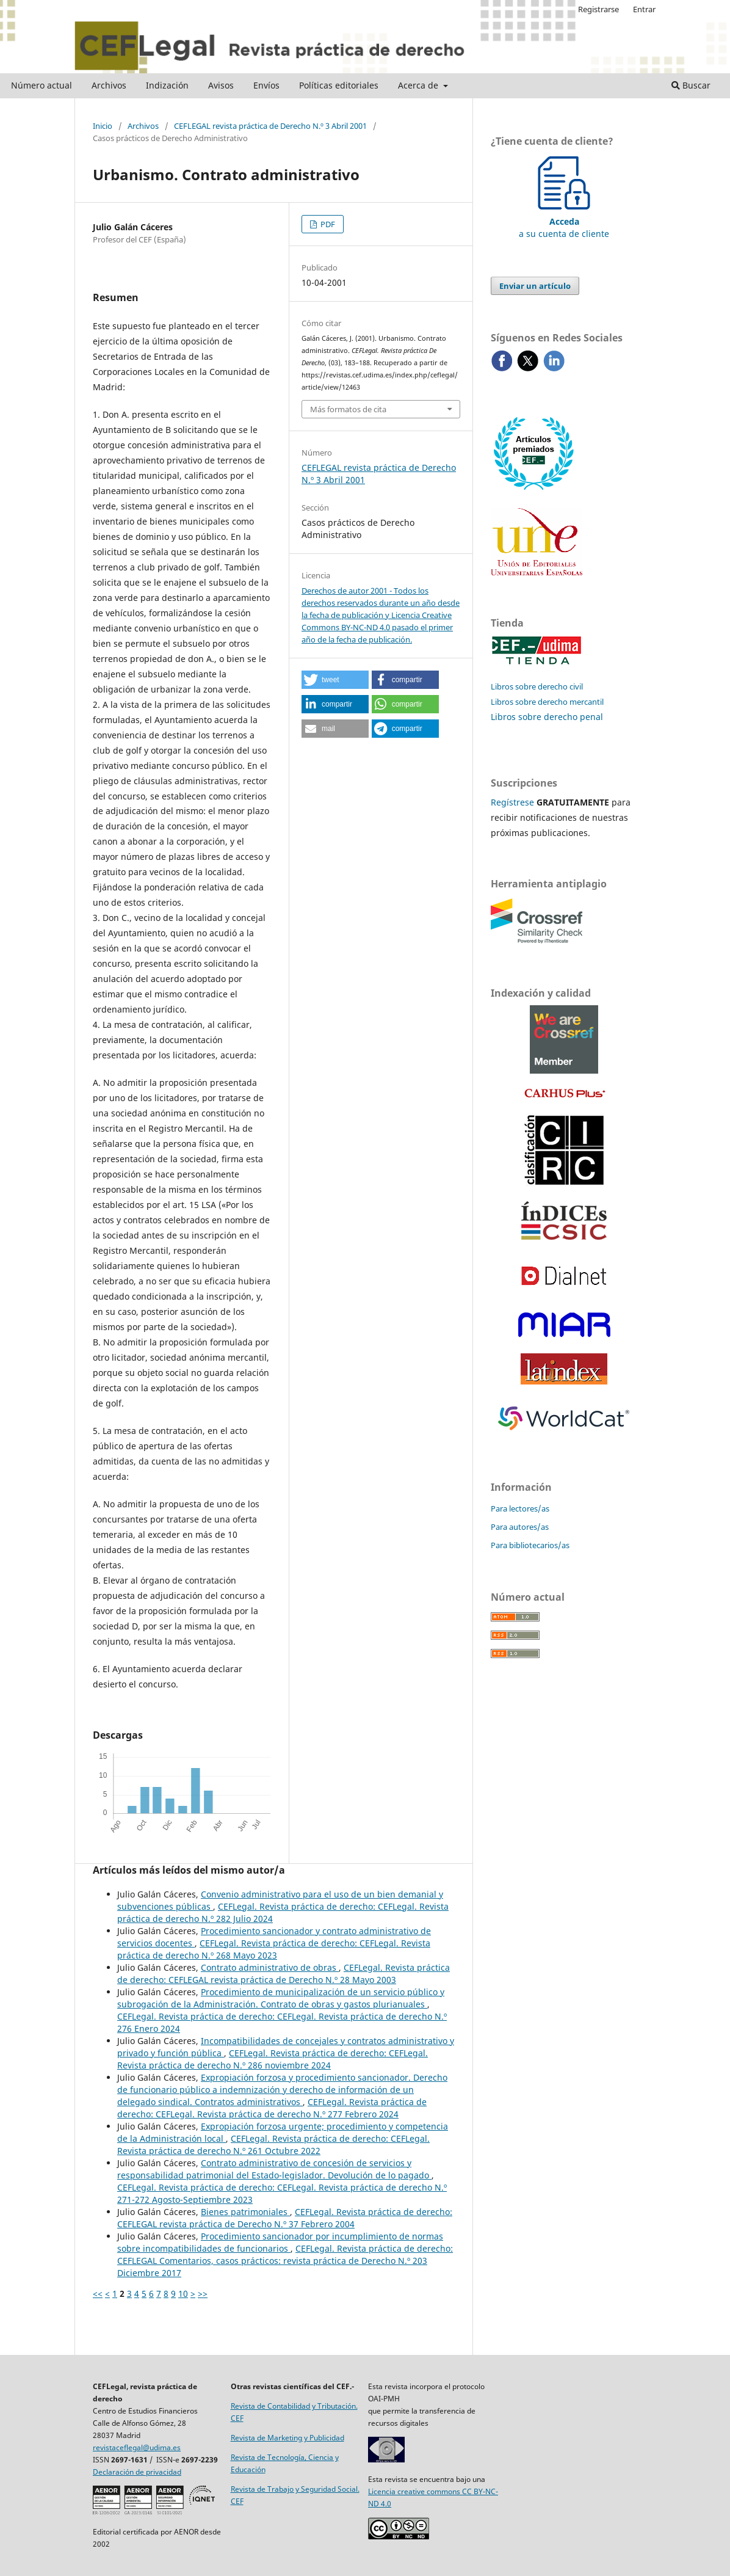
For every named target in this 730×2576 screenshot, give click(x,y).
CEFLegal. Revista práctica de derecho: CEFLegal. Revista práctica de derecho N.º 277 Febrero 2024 (272, 2108)
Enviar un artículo (535, 285)
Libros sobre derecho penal (547, 716)
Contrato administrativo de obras (270, 1967)
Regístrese (512, 802)
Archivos (109, 85)
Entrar (644, 9)
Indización (167, 85)
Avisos (221, 85)
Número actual (41, 85)
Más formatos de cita (348, 409)
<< (98, 2293)
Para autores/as (520, 1526)
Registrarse (598, 9)
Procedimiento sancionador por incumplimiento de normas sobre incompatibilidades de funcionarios (280, 2242)
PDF (327, 224)
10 (183, 2293)
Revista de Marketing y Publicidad (287, 2437)
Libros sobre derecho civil (537, 686)
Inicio (102, 125)
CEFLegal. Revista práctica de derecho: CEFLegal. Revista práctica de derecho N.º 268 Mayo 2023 (273, 1949)
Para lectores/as (520, 1508)
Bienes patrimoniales (245, 2212)
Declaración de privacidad (137, 2472)
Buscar (690, 85)
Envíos (266, 85)
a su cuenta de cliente (564, 221)
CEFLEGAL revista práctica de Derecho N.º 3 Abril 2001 (270, 125)
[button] (335, 680)
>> (203, 2293)
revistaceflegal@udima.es (137, 2447)
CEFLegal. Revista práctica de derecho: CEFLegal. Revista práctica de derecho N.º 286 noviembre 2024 (272, 2059)
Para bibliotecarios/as (530, 1545)
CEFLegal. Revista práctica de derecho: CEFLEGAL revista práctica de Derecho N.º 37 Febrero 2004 (284, 2218)
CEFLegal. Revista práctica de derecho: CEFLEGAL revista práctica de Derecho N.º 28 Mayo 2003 (283, 1973)
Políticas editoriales (338, 85)
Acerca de (419, 85)
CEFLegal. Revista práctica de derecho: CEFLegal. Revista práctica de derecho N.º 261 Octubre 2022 (273, 2144)
